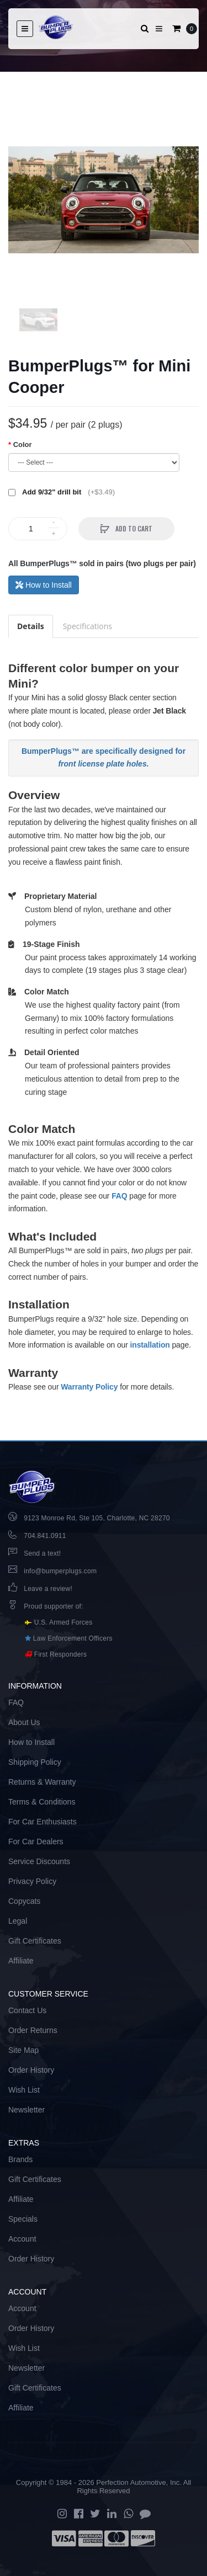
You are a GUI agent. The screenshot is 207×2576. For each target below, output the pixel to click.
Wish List (24, 2089)
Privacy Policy (32, 1881)
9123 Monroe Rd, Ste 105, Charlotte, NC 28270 (97, 1518)
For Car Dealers (35, 1841)
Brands (20, 2159)
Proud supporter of (52, 1606)
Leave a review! (48, 1589)
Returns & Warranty (42, 1781)
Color (22, 444)
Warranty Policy (89, 1386)
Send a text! (42, 1553)
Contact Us (27, 2010)
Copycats (24, 1901)
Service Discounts (39, 1861)
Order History (31, 2070)
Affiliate (21, 1960)
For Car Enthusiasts (42, 1821)
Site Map (23, 2050)
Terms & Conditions (41, 1801)
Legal (17, 1921)
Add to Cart (133, 528)
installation (150, 1344)
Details (30, 626)
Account (22, 2238)
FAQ (119, 1195)
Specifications (87, 626)
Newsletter (26, 2109)
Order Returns (32, 2030)
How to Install (43, 585)
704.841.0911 (45, 1536)
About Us (24, 1722)
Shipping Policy (34, 1762)
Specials (23, 2219)
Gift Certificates (34, 1940)
